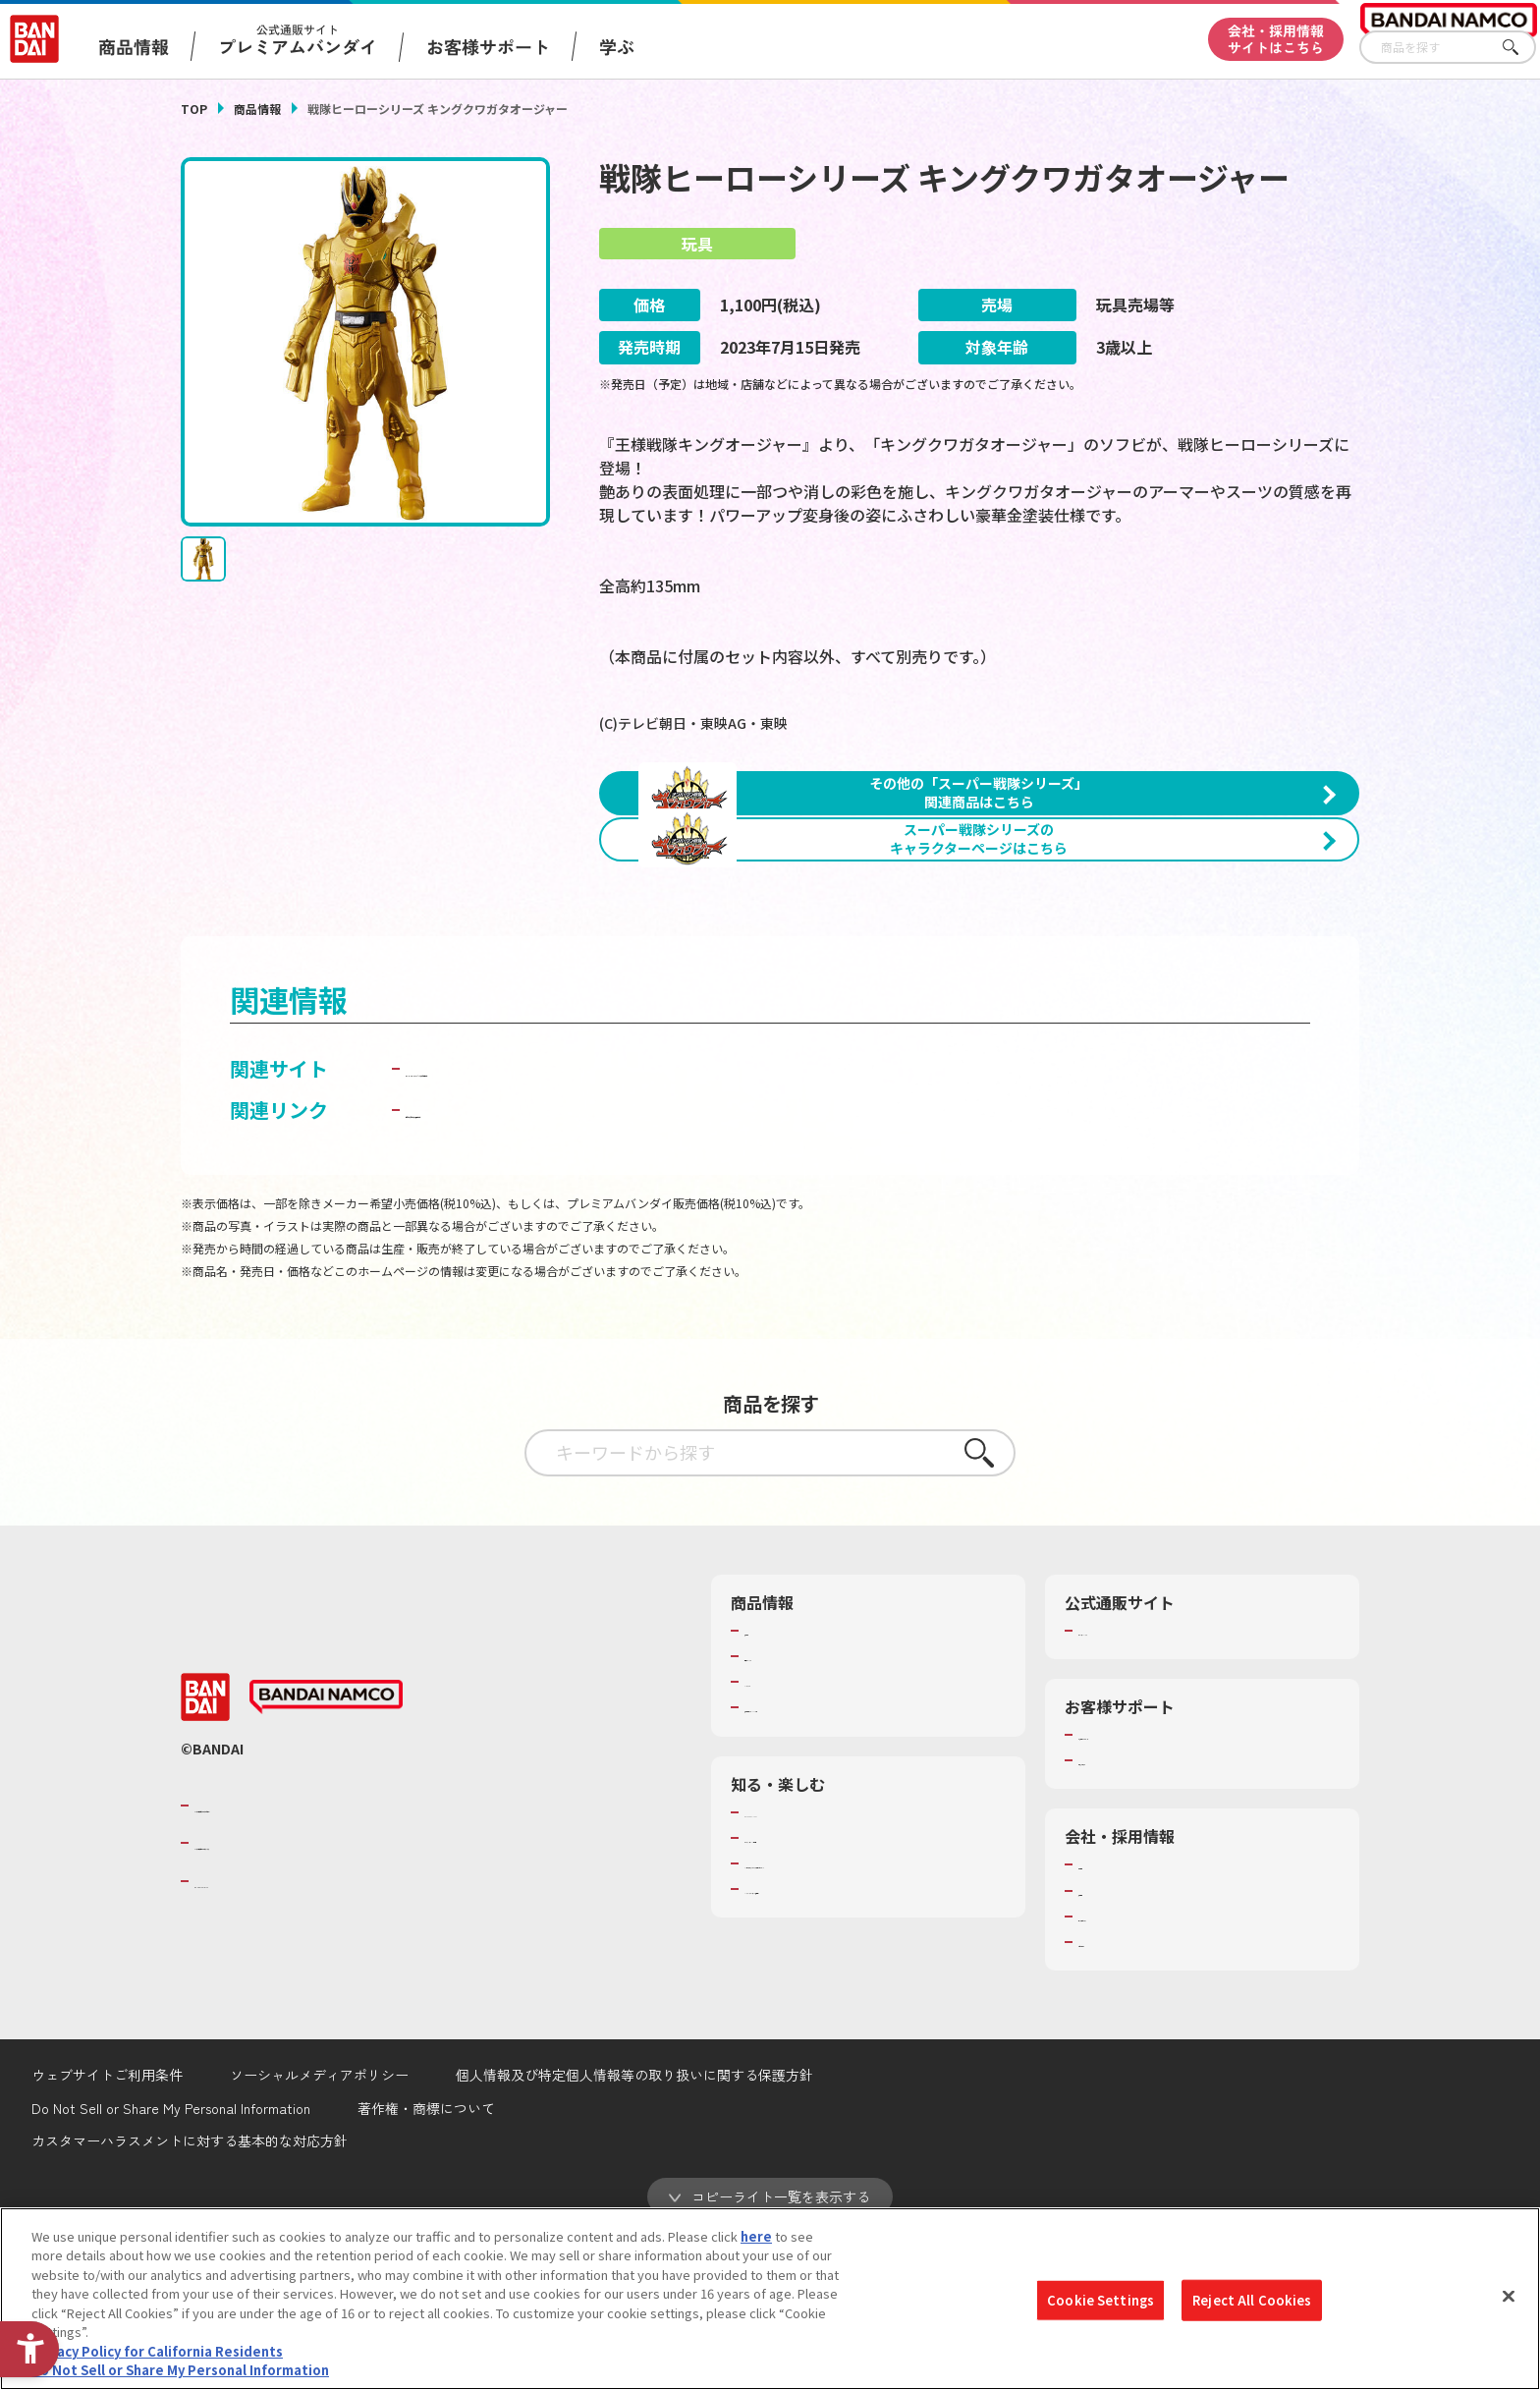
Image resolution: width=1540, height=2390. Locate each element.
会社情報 (1103, 2020)
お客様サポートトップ (1142, 1890)
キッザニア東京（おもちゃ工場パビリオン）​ (872, 2019)
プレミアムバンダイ (1135, 1786)
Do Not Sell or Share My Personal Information (180, 2370)
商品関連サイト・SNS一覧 (820, 1863)
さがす (1521, 47)
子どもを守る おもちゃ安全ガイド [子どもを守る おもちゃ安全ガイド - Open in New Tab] (555, 1265)
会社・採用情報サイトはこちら (1276, 39)
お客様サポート (488, 46)
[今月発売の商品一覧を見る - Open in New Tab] (1176, 1000)
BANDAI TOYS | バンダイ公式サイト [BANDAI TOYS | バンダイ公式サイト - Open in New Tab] (566, 1223)
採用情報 (1103, 2046)
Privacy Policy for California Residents (157, 2351)
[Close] (1508, 2295)
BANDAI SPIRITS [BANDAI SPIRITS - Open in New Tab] (254, 2036)
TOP (194, 108)
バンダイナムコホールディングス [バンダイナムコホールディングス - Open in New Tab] (312, 1999)
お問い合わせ (1116, 2097)
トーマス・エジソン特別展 (821, 1993)
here (756, 2236)
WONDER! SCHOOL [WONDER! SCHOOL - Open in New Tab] (799, 1967)
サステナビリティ (1129, 2072)
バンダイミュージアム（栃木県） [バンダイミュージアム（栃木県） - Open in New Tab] (840, 2044)
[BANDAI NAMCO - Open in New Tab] (326, 1852)
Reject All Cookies (1251, 2300)
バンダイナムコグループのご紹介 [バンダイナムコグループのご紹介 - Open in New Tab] (312, 1961)
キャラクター (782, 1838)
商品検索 (770, 1786)
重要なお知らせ (1123, 1916)
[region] (770, 2298)
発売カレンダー (789, 1811)
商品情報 (257, 108)
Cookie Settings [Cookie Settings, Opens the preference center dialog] (1100, 2300)
